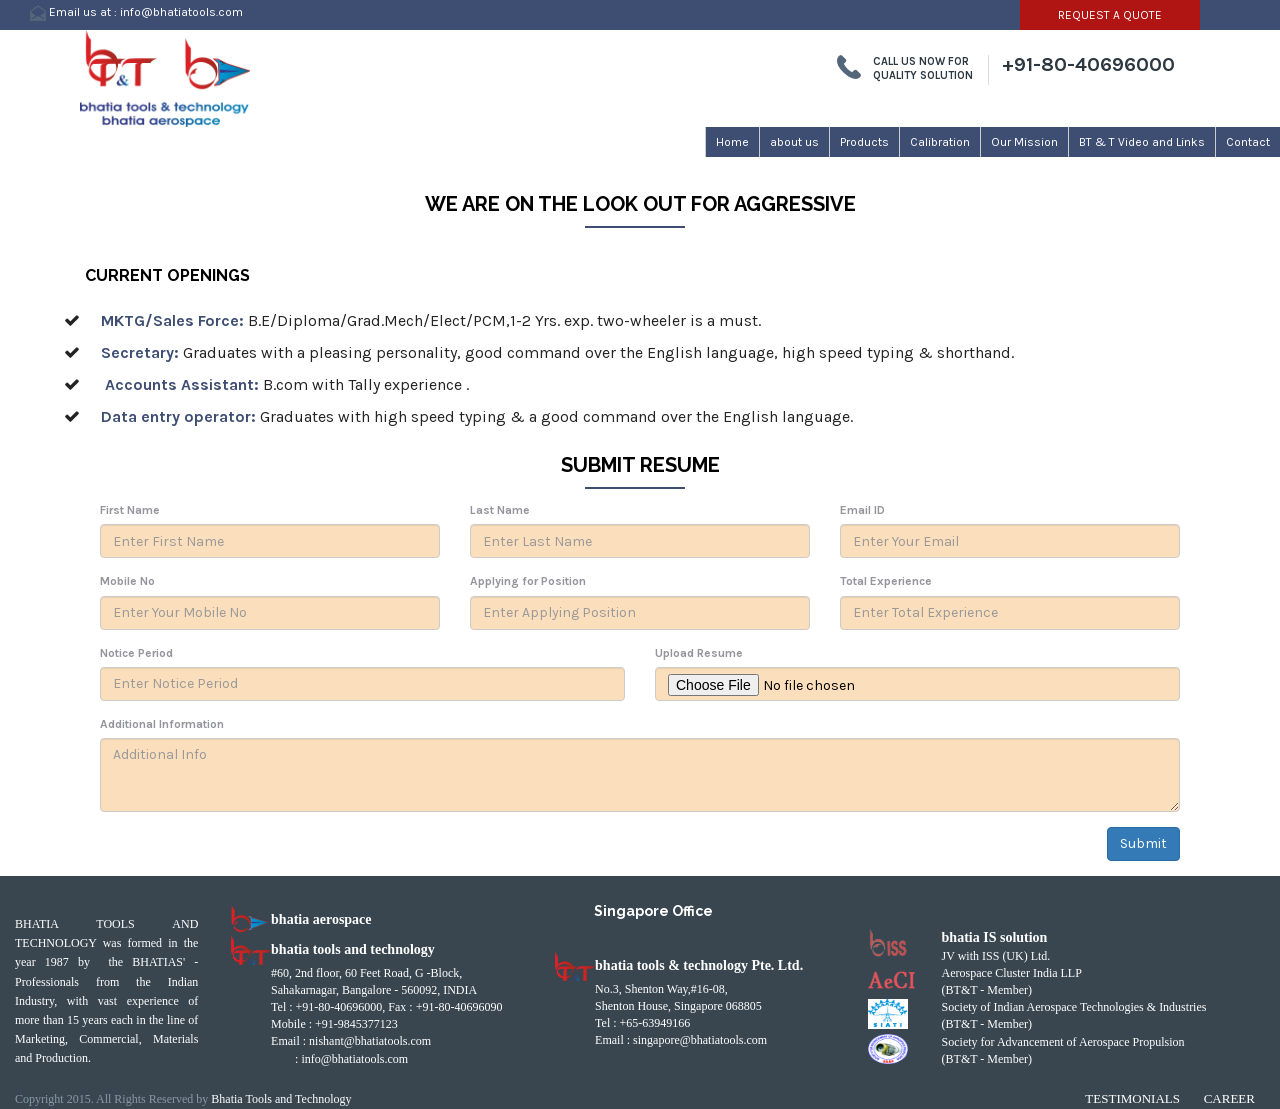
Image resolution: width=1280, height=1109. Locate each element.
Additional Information (162, 724)
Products (864, 142)
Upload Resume (699, 653)
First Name (130, 510)
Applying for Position (528, 581)
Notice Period (136, 653)
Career (1229, 1098)
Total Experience (886, 581)
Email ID (862, 510)
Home (732, 142)
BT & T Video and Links (1142, 142)
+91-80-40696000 (1088, 64)
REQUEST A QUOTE (1110, 15)
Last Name (500, 510)
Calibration (940, 142)
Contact (1248, 142)
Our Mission (1024, 142)
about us (794, 142)
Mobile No (127, 581)
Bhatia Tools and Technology (281, 1099)
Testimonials (1132, 1098)
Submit (1143, 843)
